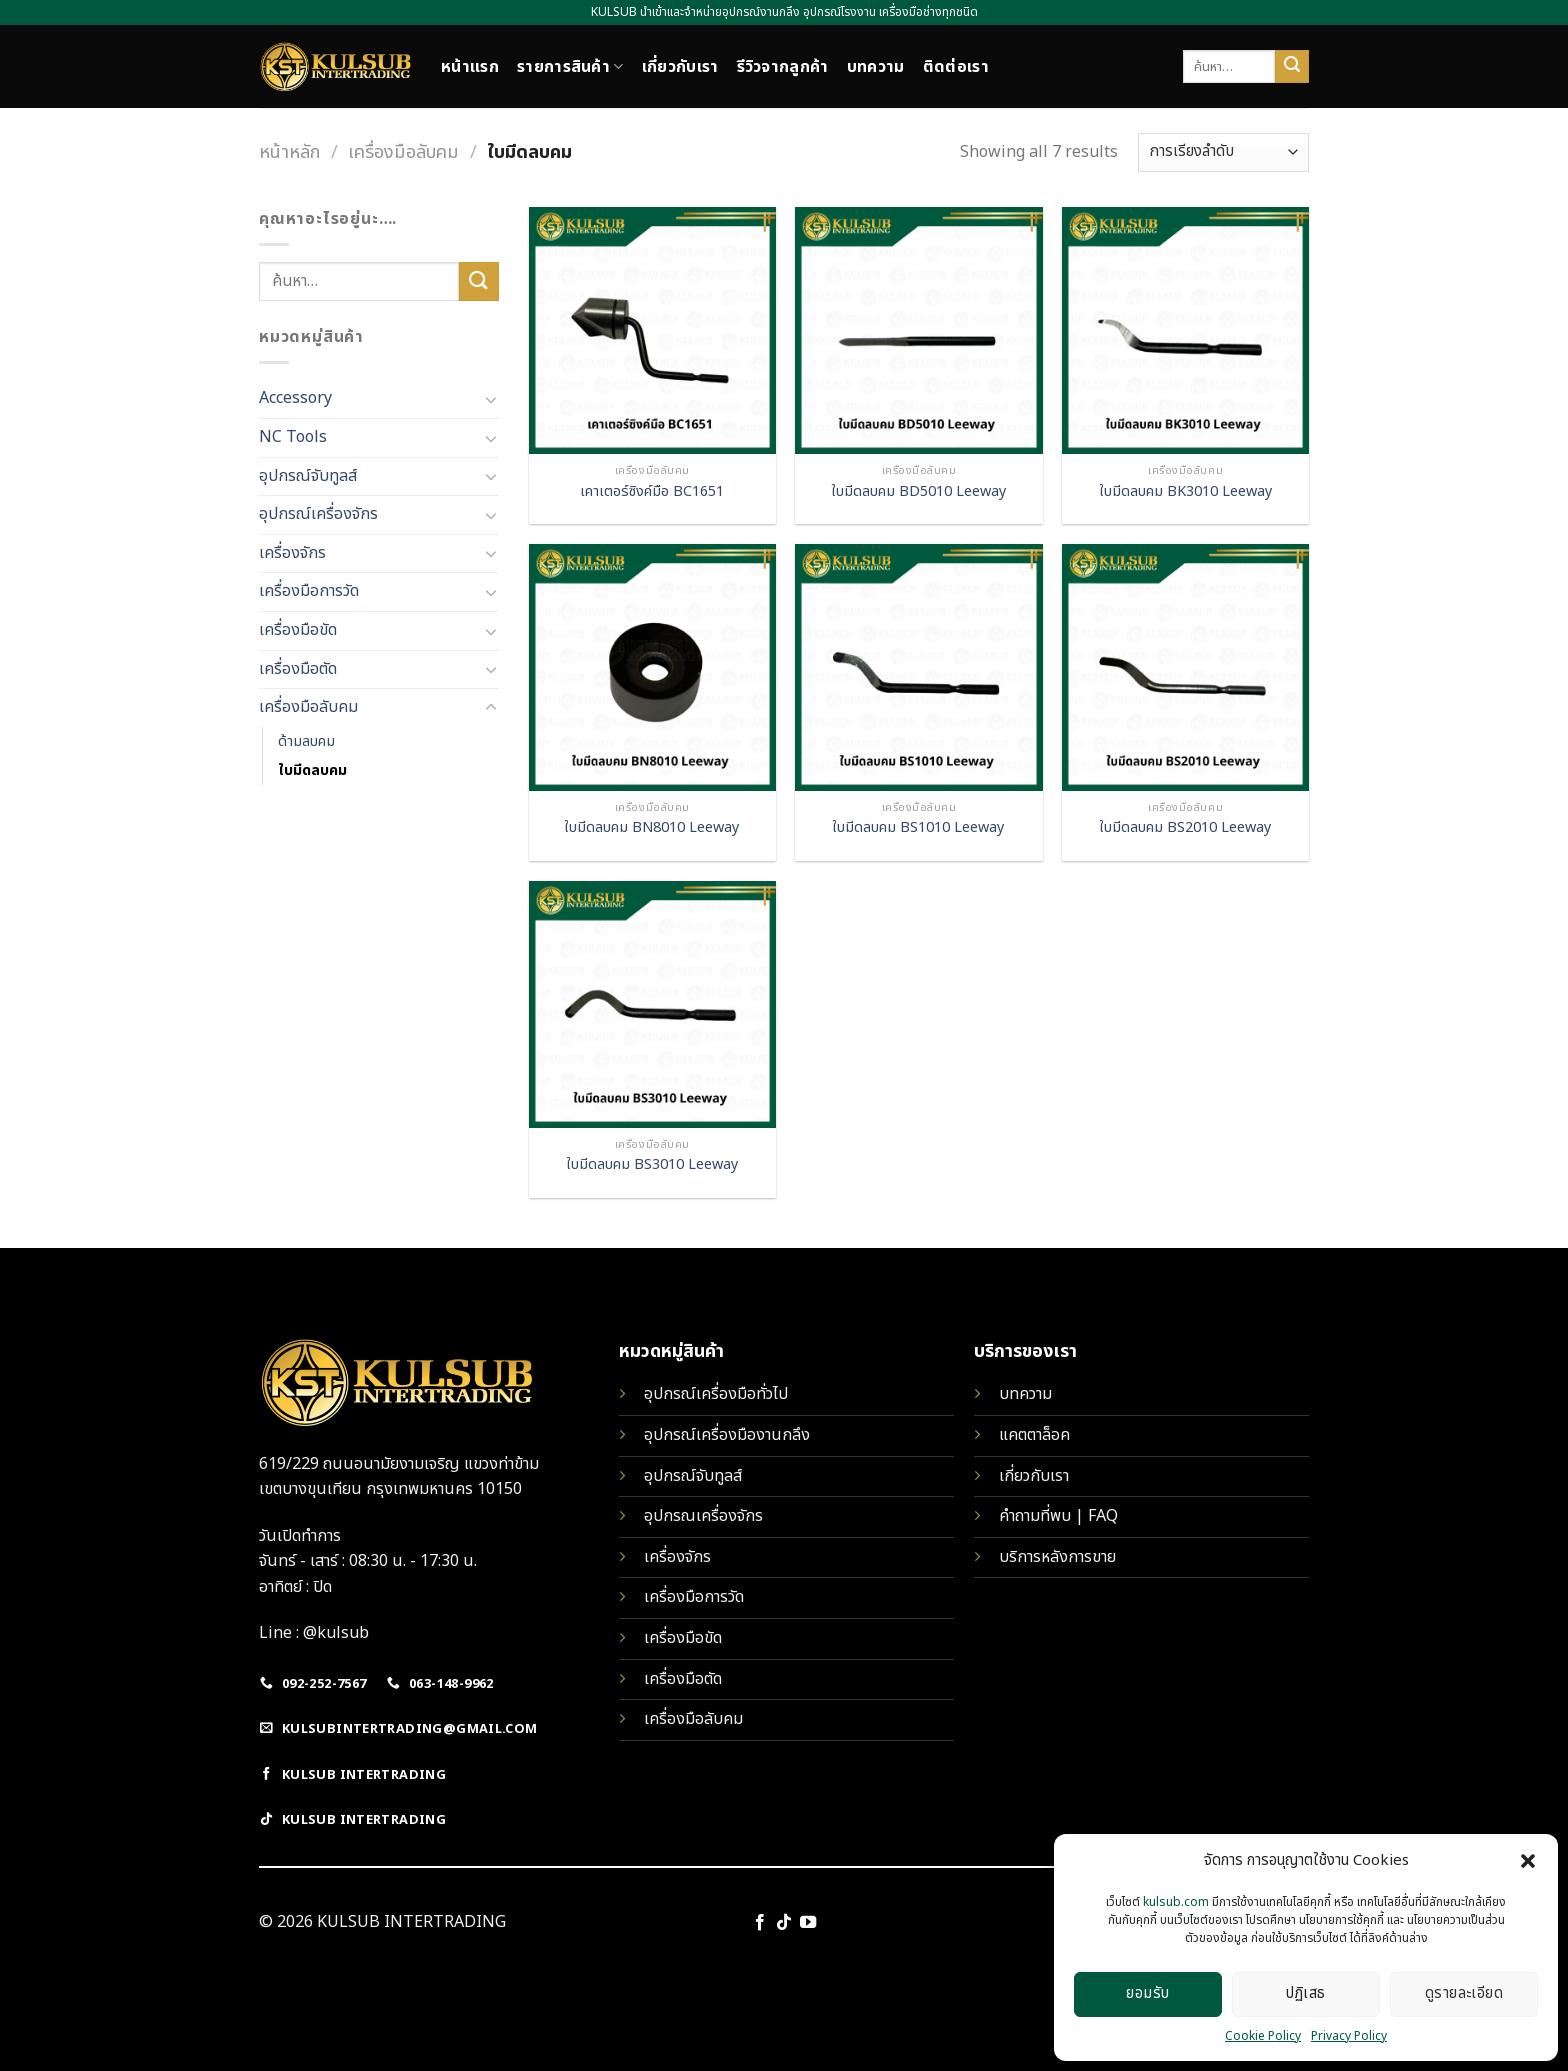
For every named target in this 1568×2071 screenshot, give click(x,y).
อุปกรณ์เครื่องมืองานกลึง (727, 1435)
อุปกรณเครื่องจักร (703, 1516)
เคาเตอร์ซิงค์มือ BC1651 (652, 492)
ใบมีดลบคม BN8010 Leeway (652, 828)
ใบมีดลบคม (312, 770)
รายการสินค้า (570, 67)
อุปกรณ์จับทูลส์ (308, 476)
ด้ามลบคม (306, 741)
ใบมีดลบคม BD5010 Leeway (919, 492)
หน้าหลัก (289, 152)
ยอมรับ (1147, 1993)
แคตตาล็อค (1034, 1435)
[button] (1528, 1861)
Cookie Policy (1263, 2036)
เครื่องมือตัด (298, 669)
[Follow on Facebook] (759, 1923)
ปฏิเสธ (1305, 1993)
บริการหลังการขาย (1057, 1557)
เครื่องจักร (292, 553)
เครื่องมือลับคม (403, 152)
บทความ (876, 67)
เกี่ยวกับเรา (680, 67)
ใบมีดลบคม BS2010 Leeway (1185, 828)
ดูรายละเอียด (1464, 1993)
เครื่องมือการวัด (309, 591)
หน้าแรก (470, 67)
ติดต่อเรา (956, 67)
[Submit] (1292, 67)
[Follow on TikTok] (784, 1923)
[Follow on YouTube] (808, 1923)
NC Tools (293, 437)
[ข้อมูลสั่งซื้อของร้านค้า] (1223, 152)
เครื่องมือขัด (298, 630)
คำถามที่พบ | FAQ (1058, 1516)
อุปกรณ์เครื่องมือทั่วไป (716, 1394)
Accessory (295, 398)
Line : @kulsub (314, 1633)
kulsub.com (1176, 1902)
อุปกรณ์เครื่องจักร (318, 514)
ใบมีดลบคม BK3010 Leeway (1186, 492)
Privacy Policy (1349, 2036)
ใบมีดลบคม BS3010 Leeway (652, 1165)
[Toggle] (491, 399)
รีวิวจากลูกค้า (783, 67)
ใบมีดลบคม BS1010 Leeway (918, 828)
